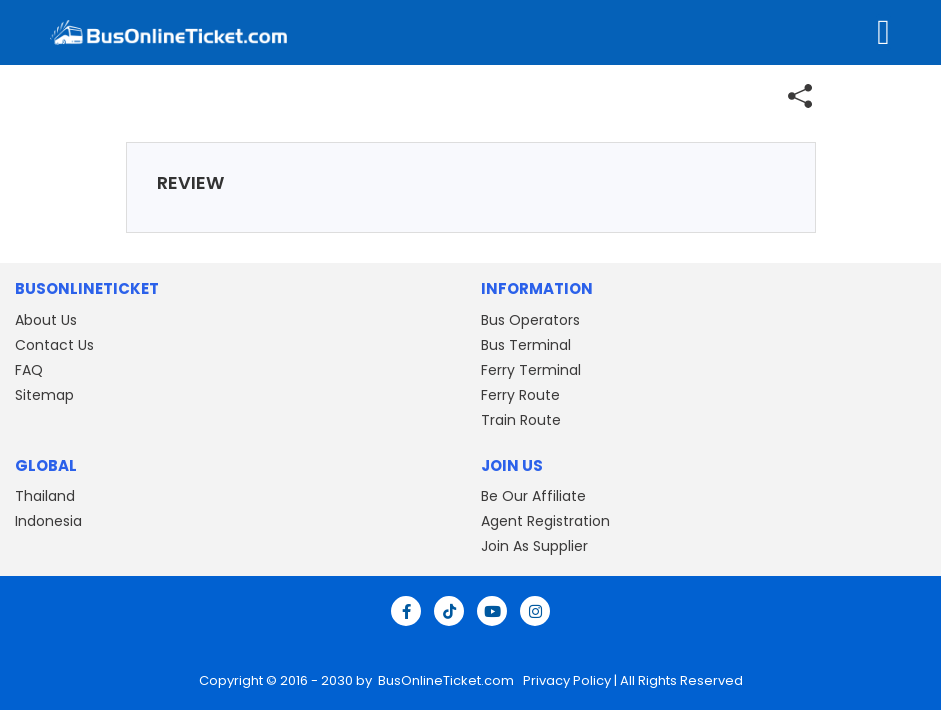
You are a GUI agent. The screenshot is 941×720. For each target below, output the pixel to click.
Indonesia (48, 521)
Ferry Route (520, 395)
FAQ (29, 370)
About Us (46, 320)
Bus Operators (530, 320)
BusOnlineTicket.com (447, 680)
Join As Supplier (534, 546)
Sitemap (44, 395)
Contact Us (54, 345)
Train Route (521, 420)
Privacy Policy (565, 680)
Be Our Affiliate (533, 496)
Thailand (45, 496)
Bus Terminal (526, 345)
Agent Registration (545, 521)
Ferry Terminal (531, 370)
